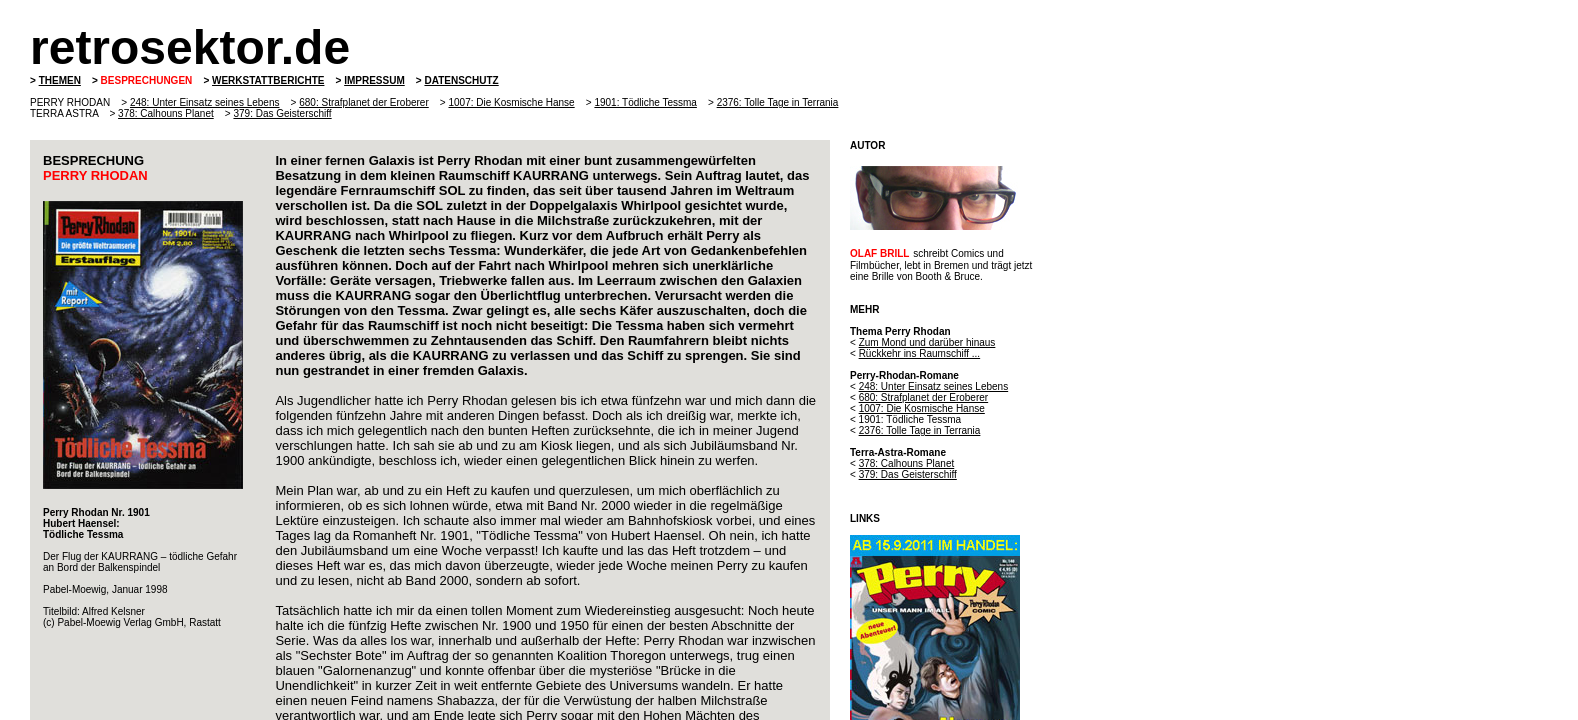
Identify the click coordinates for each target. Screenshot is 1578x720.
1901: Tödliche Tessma (645, 102)
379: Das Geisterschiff (282, 113)
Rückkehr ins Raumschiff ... (920, 353)
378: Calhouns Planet (166, 113)
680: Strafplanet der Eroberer (364, 102)
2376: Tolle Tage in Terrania (778, 102)
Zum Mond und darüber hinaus (927, 342)
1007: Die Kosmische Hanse (511, 102)
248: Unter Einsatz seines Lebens (205, 102)
